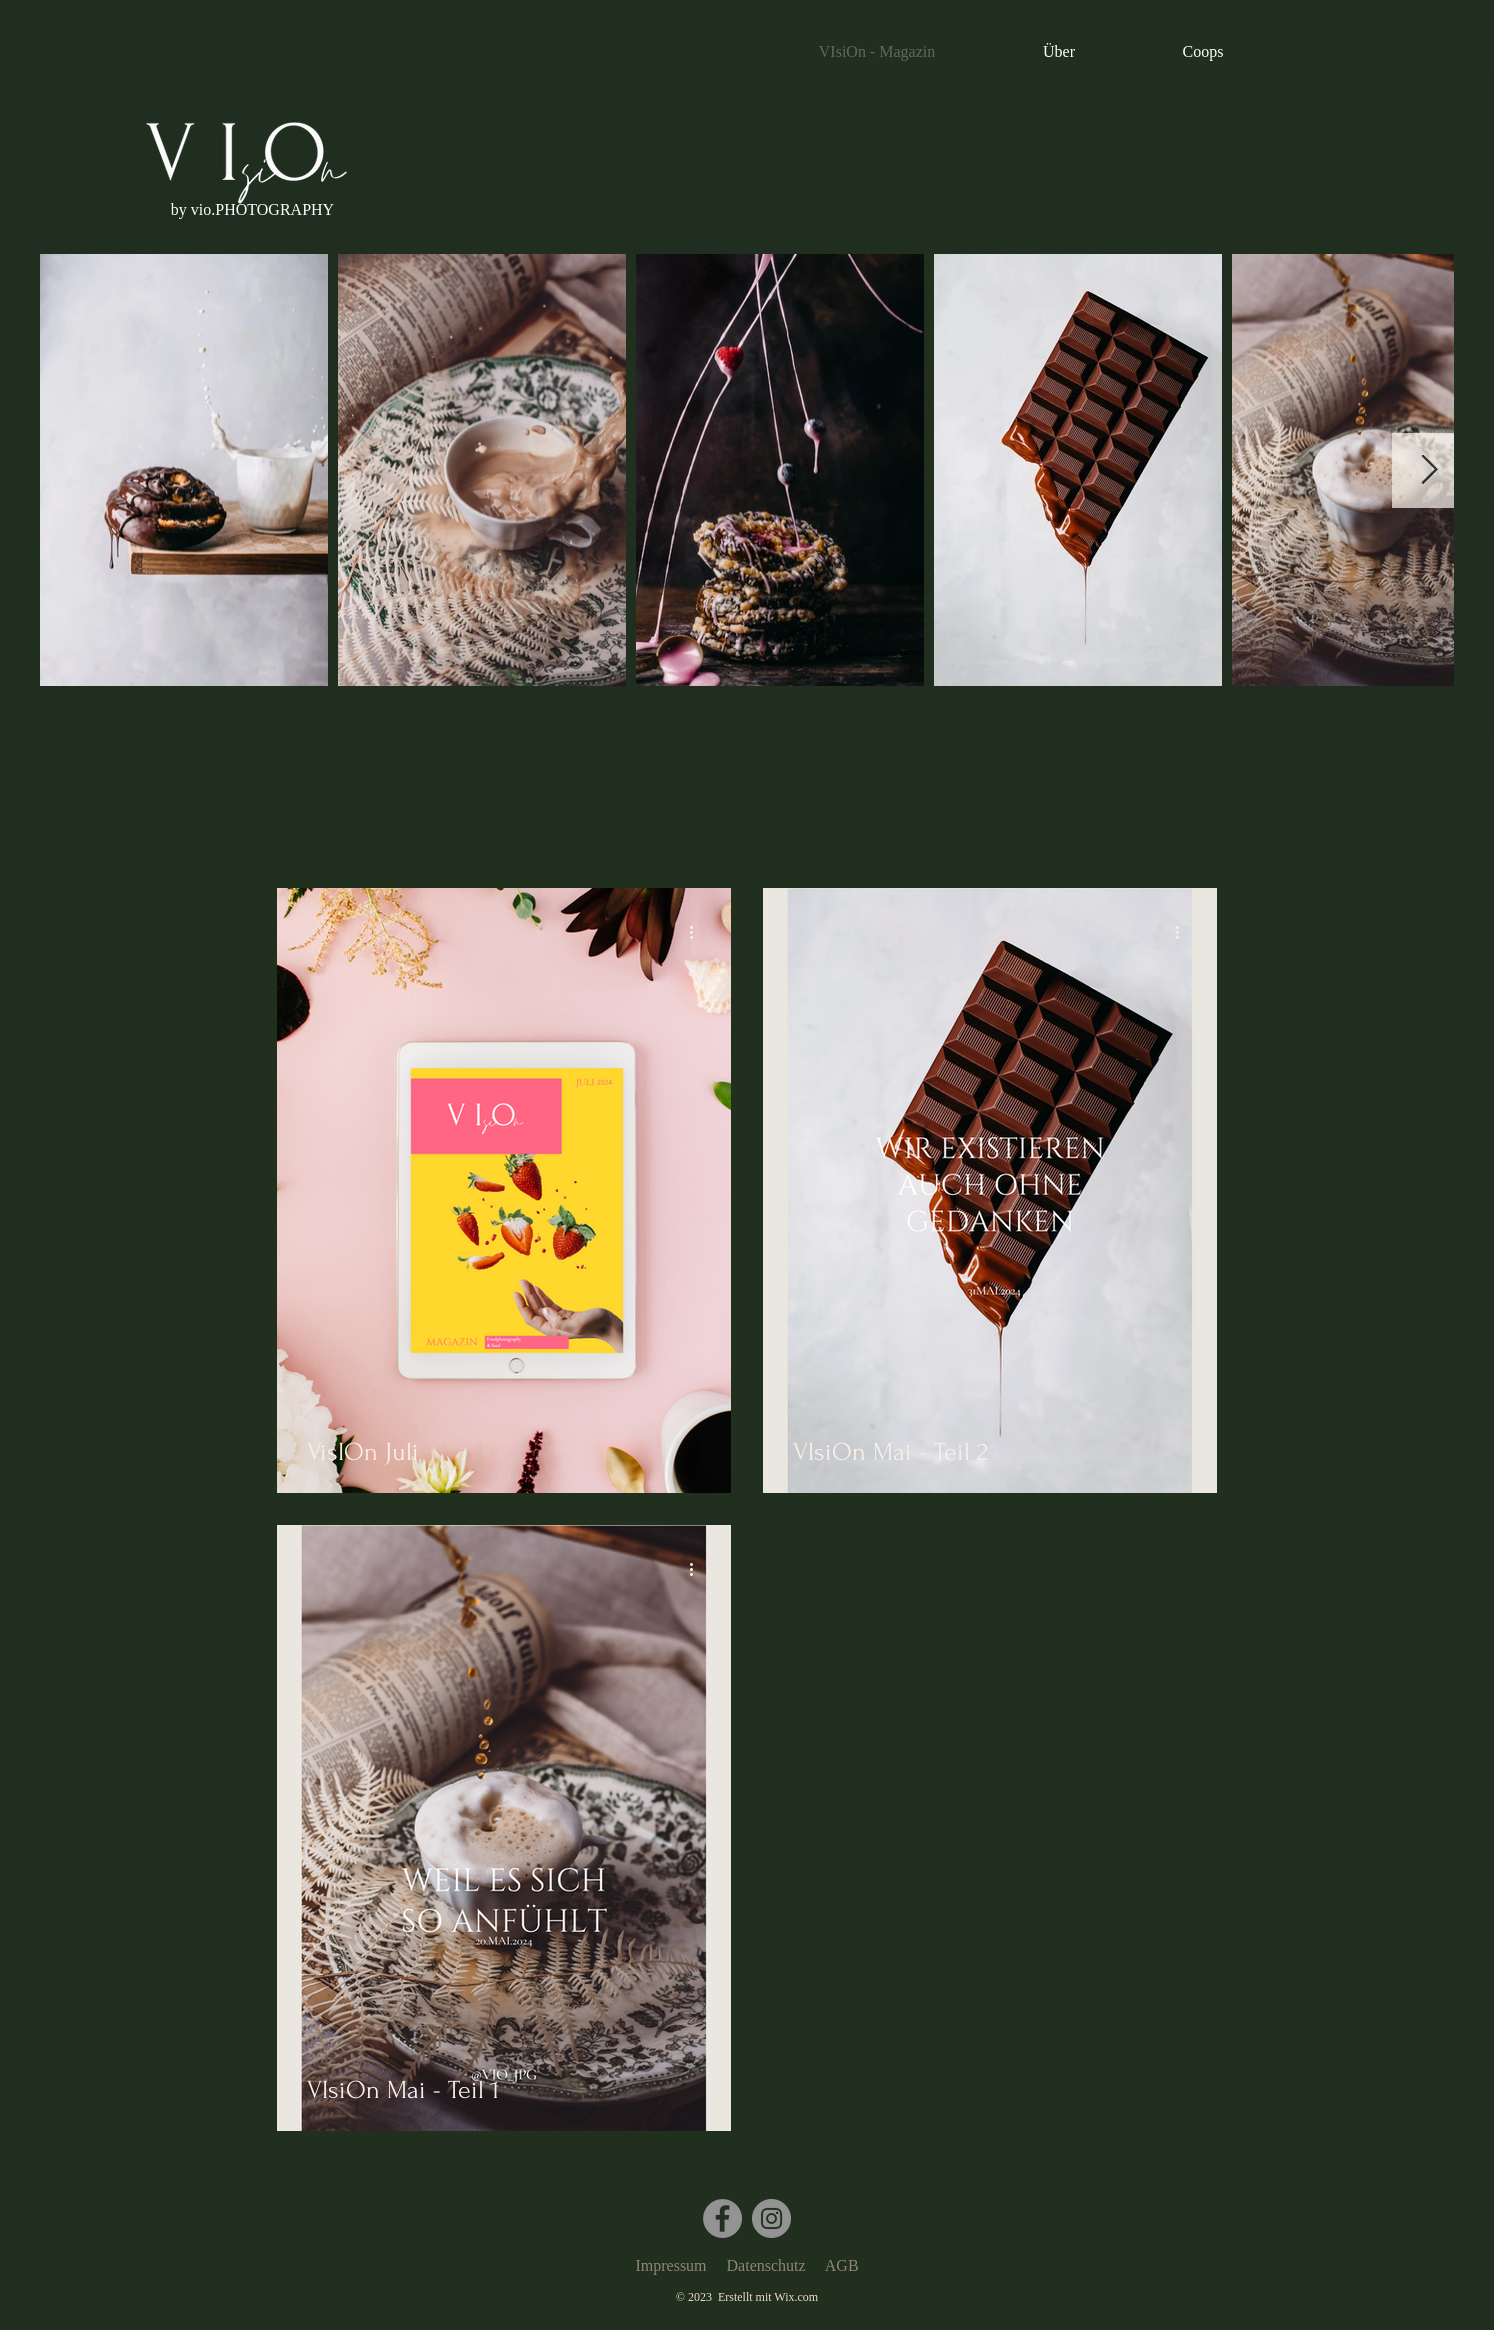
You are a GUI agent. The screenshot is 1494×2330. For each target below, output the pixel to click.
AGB (842, 2265)
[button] (252, 210)
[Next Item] (1429, 470)
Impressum (670, 2265)
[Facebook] (722, 2218)
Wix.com (796, 2297)
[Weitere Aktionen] (698, 932)
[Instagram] (771, 2218)
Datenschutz (766, 2265)
